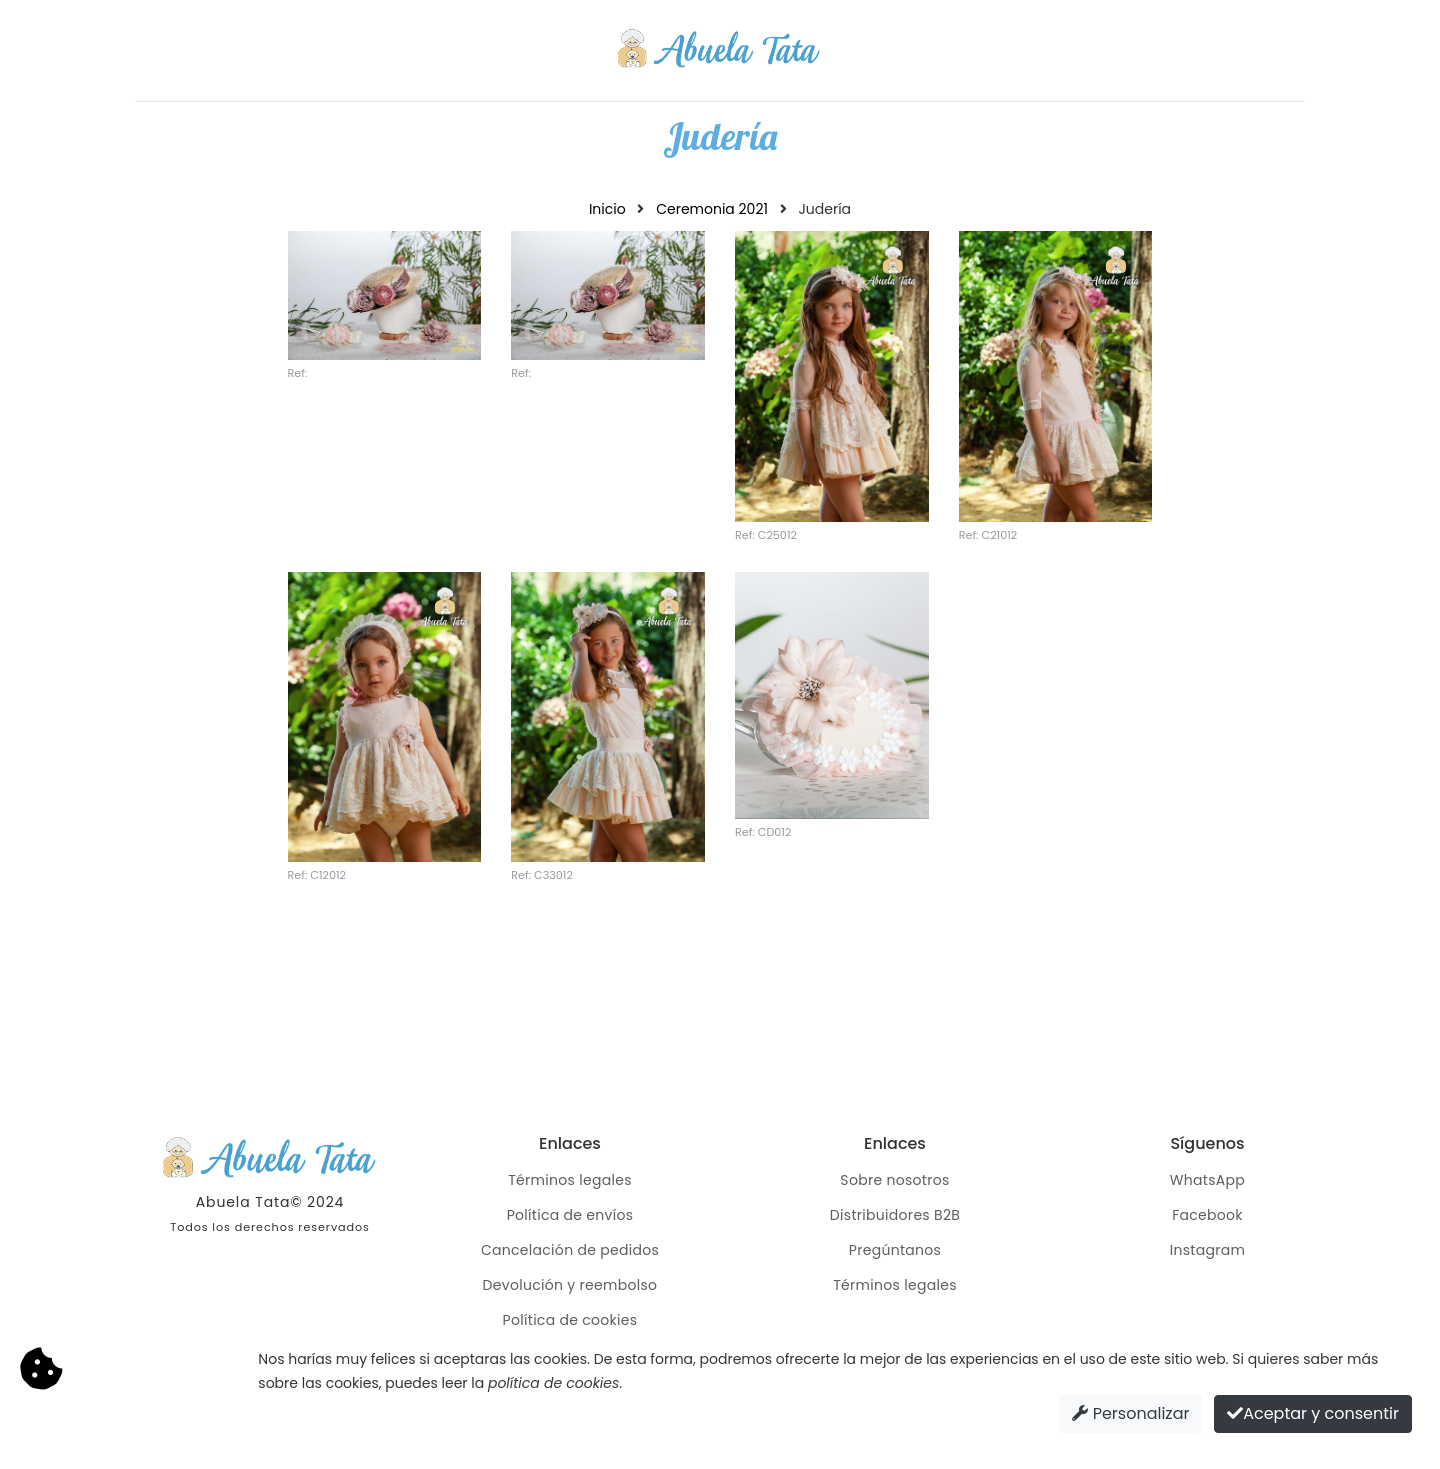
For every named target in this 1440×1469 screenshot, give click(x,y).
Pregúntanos (895, 1250)
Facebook (1207, 1215)
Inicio (607, 209)
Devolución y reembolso (570, 1285)
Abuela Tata (243, 1202)
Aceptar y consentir (1313, 1413)
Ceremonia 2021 (712, 209)
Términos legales (570, 1180)
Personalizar (1130, 1413)
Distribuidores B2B (895, 1215)
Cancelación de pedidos (570, 1250)
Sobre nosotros (894, 1180)
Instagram (1208, 1250)
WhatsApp (1207, 1180)
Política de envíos (570, 1215)
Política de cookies (570, 1320)
